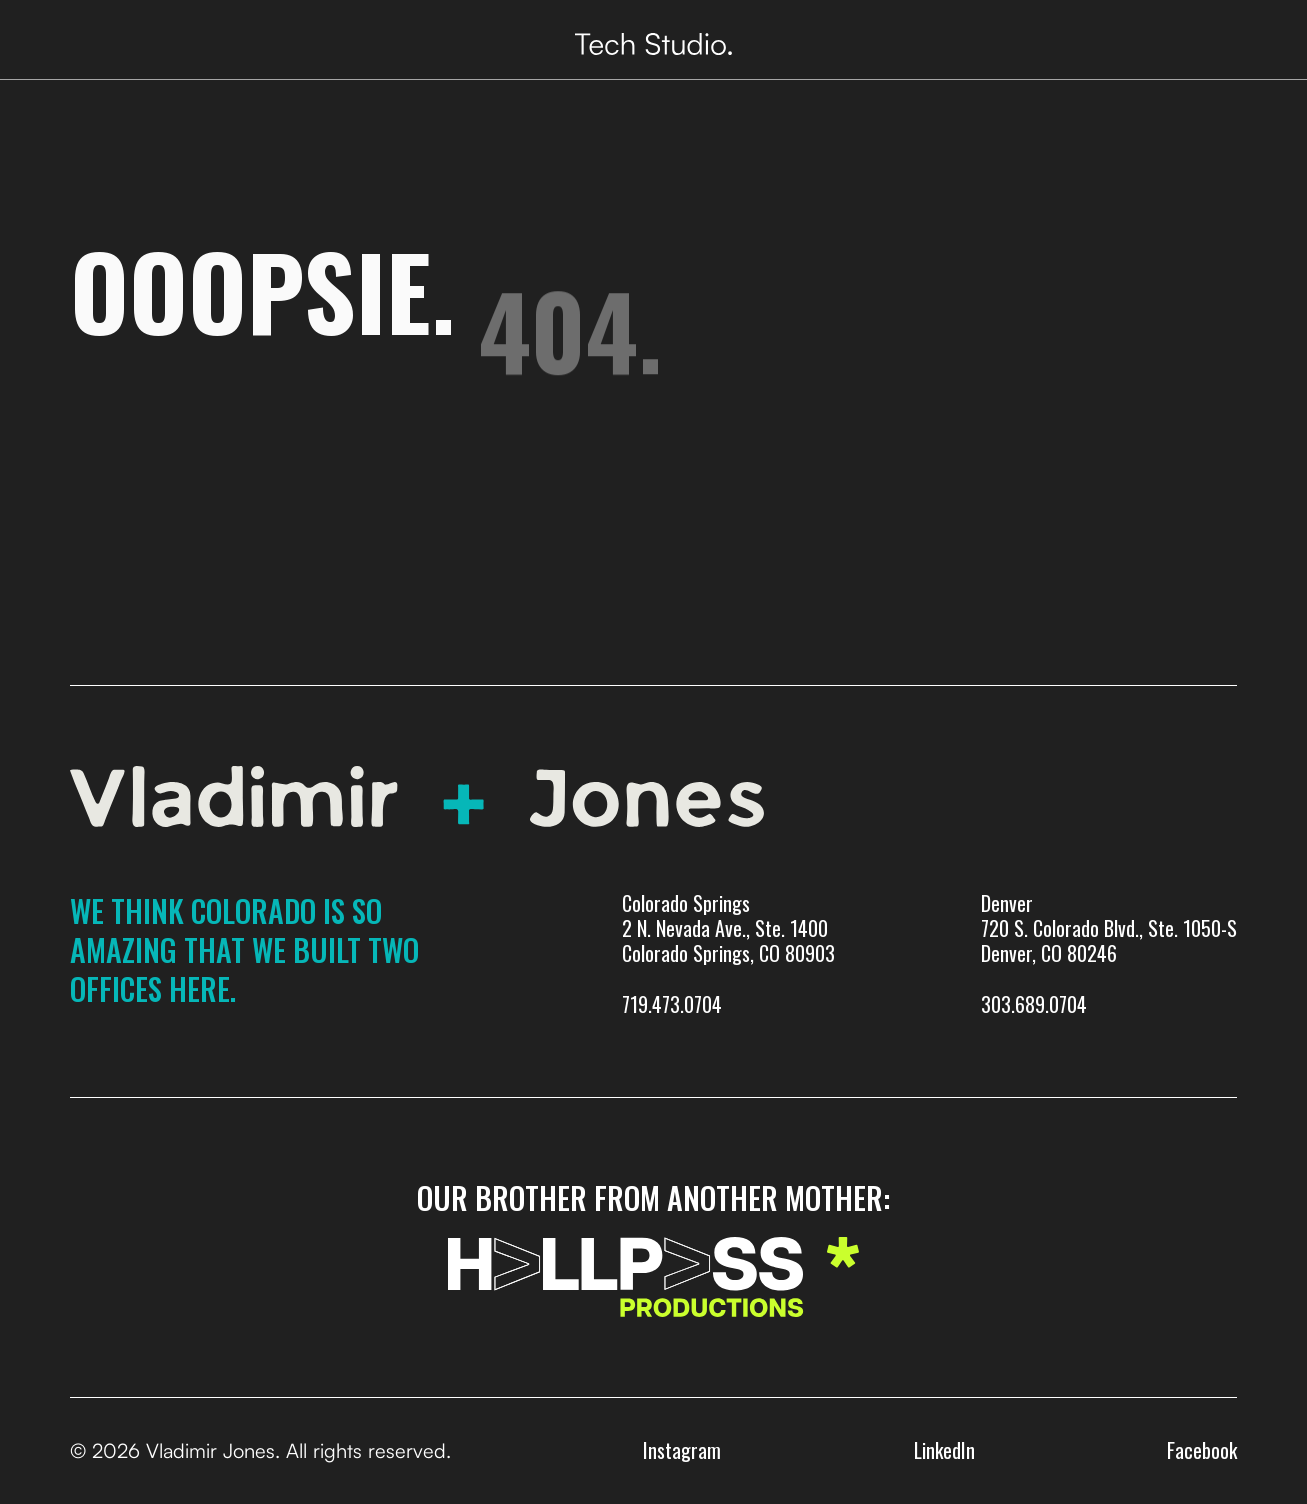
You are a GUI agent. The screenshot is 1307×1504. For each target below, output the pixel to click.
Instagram (682, 1450)
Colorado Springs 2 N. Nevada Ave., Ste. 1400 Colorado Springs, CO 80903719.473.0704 (728, 954)
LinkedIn (944, 1450)
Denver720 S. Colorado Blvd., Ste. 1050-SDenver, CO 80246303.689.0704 (1109, 954)
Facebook (1202, 1450)
